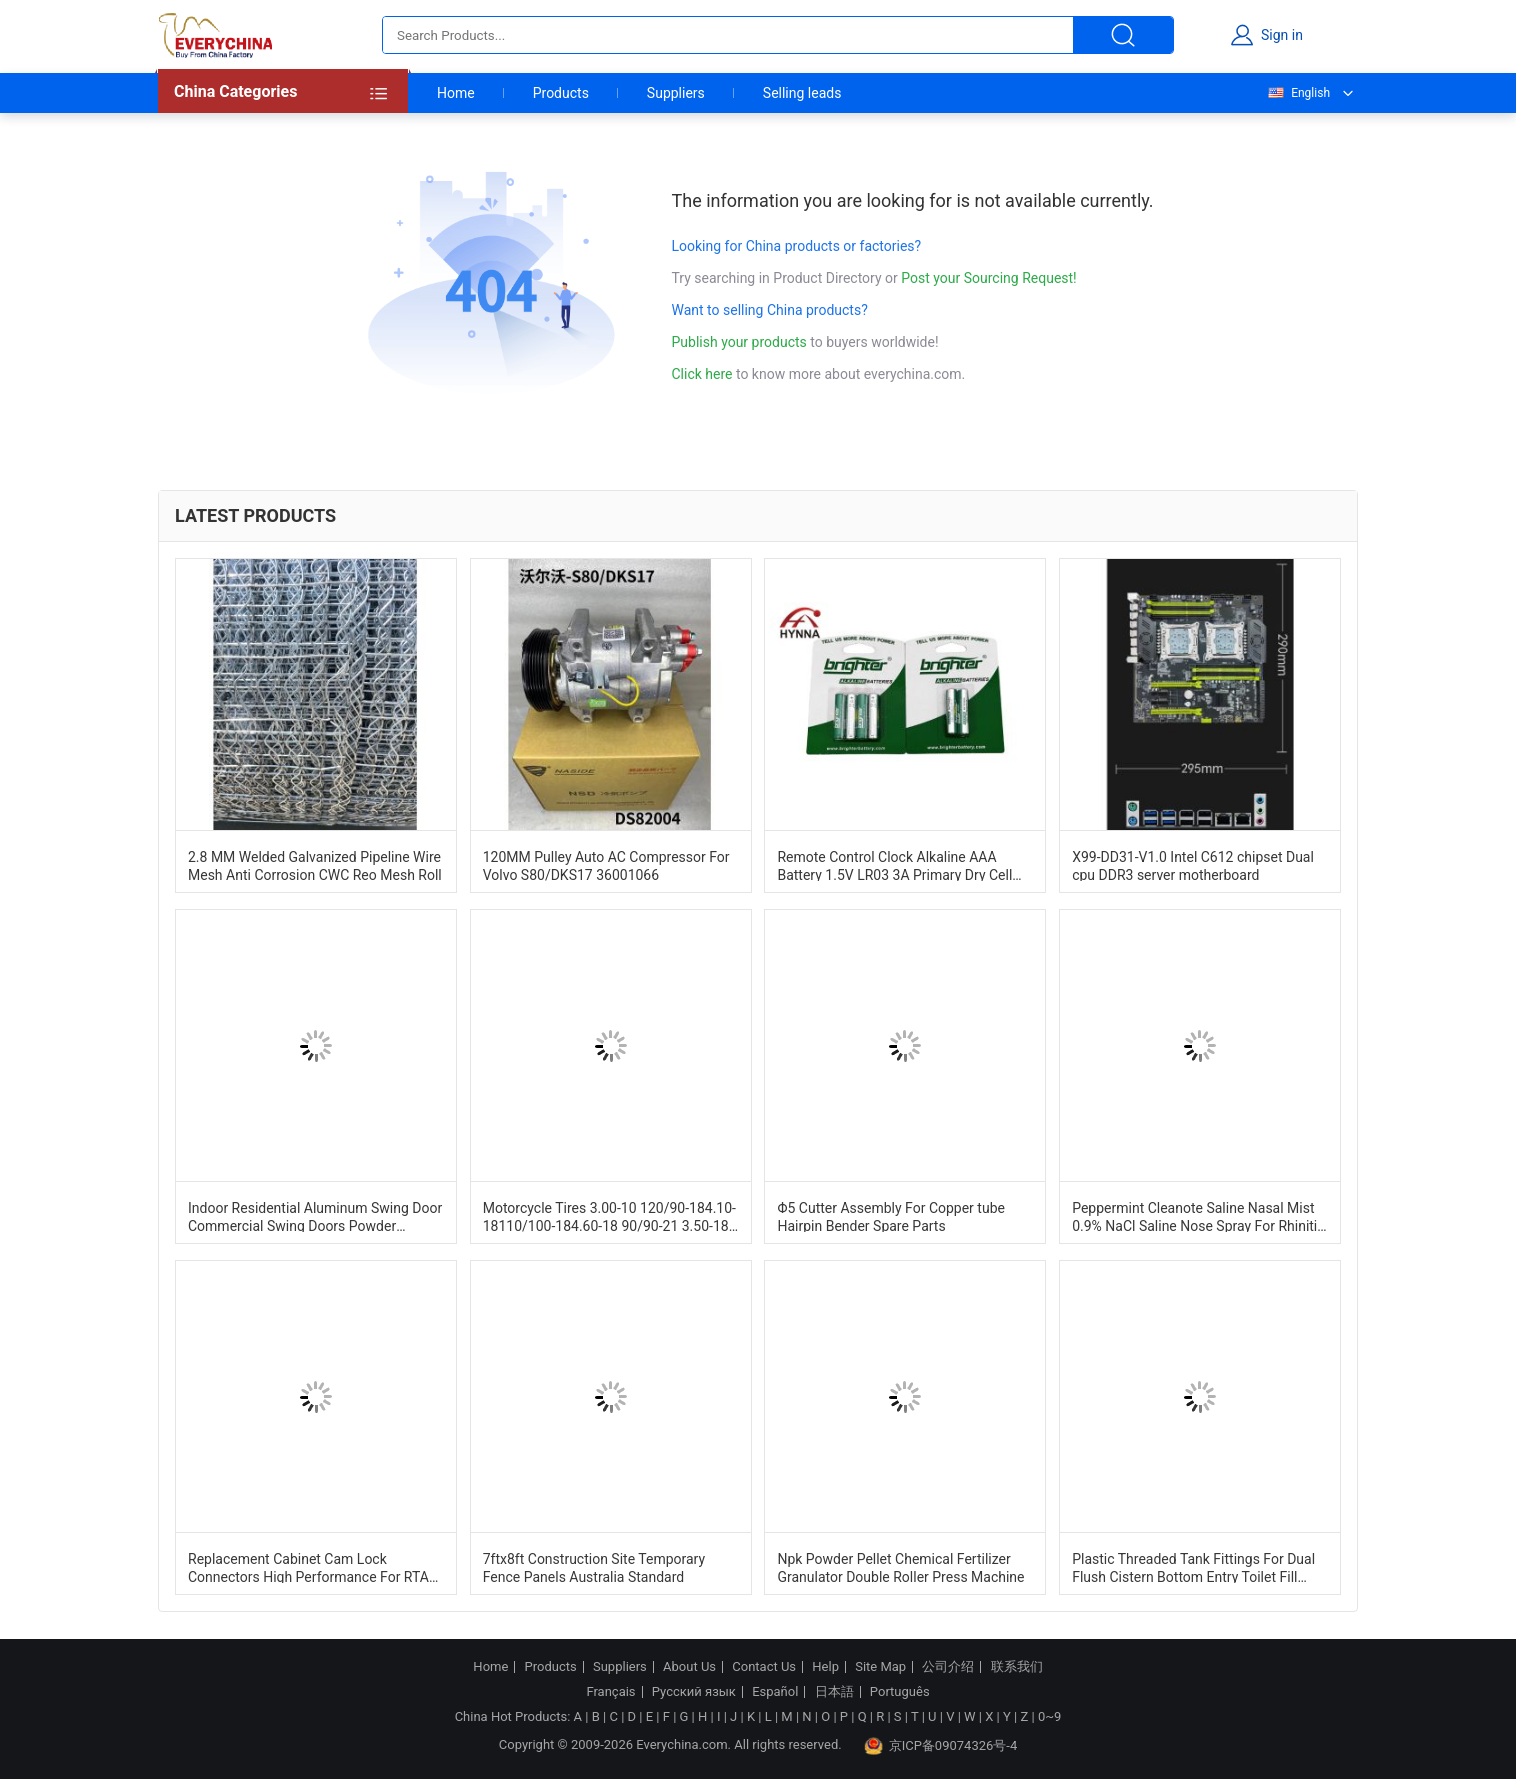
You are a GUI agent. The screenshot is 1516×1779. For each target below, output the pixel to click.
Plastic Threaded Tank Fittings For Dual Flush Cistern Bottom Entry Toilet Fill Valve (1193, 1567)
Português (900, 1692)
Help (825, 1667)
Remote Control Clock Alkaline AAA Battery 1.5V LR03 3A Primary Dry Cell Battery (894, 865)
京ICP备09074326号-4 (941, 1746)
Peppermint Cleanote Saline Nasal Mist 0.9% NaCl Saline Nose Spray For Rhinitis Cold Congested (1198, 1216)
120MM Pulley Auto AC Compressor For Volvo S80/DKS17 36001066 (606, 865)
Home (456, 93)
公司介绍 (948, 1667)
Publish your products (741, 342)
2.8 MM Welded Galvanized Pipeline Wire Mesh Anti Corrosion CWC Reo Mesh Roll (315, 865)
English (1298, 93)
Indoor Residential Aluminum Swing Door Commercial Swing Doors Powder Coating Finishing (315, 1216)
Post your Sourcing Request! (988, 278)
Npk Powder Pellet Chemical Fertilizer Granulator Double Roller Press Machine (900, 1567)
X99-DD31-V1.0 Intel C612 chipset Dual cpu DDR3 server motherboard (1193, 865)
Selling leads (802, 93)
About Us (689, 1667)
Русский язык (694, 1692)
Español (775, 1692)
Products (561, 93)
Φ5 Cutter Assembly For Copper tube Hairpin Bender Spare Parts (891, 1216)
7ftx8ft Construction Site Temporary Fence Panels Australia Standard (594, 1567)
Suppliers (676, 93)
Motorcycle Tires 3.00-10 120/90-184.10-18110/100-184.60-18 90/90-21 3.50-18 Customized (609, 1216)
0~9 (1049, 1716)
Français (610, 1692)
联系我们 (1017, 1667)
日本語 (834, 1692)
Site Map (880, 1667)
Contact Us (764, 1667)
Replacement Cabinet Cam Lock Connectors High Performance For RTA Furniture (308, 1567)
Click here (702, 374)
